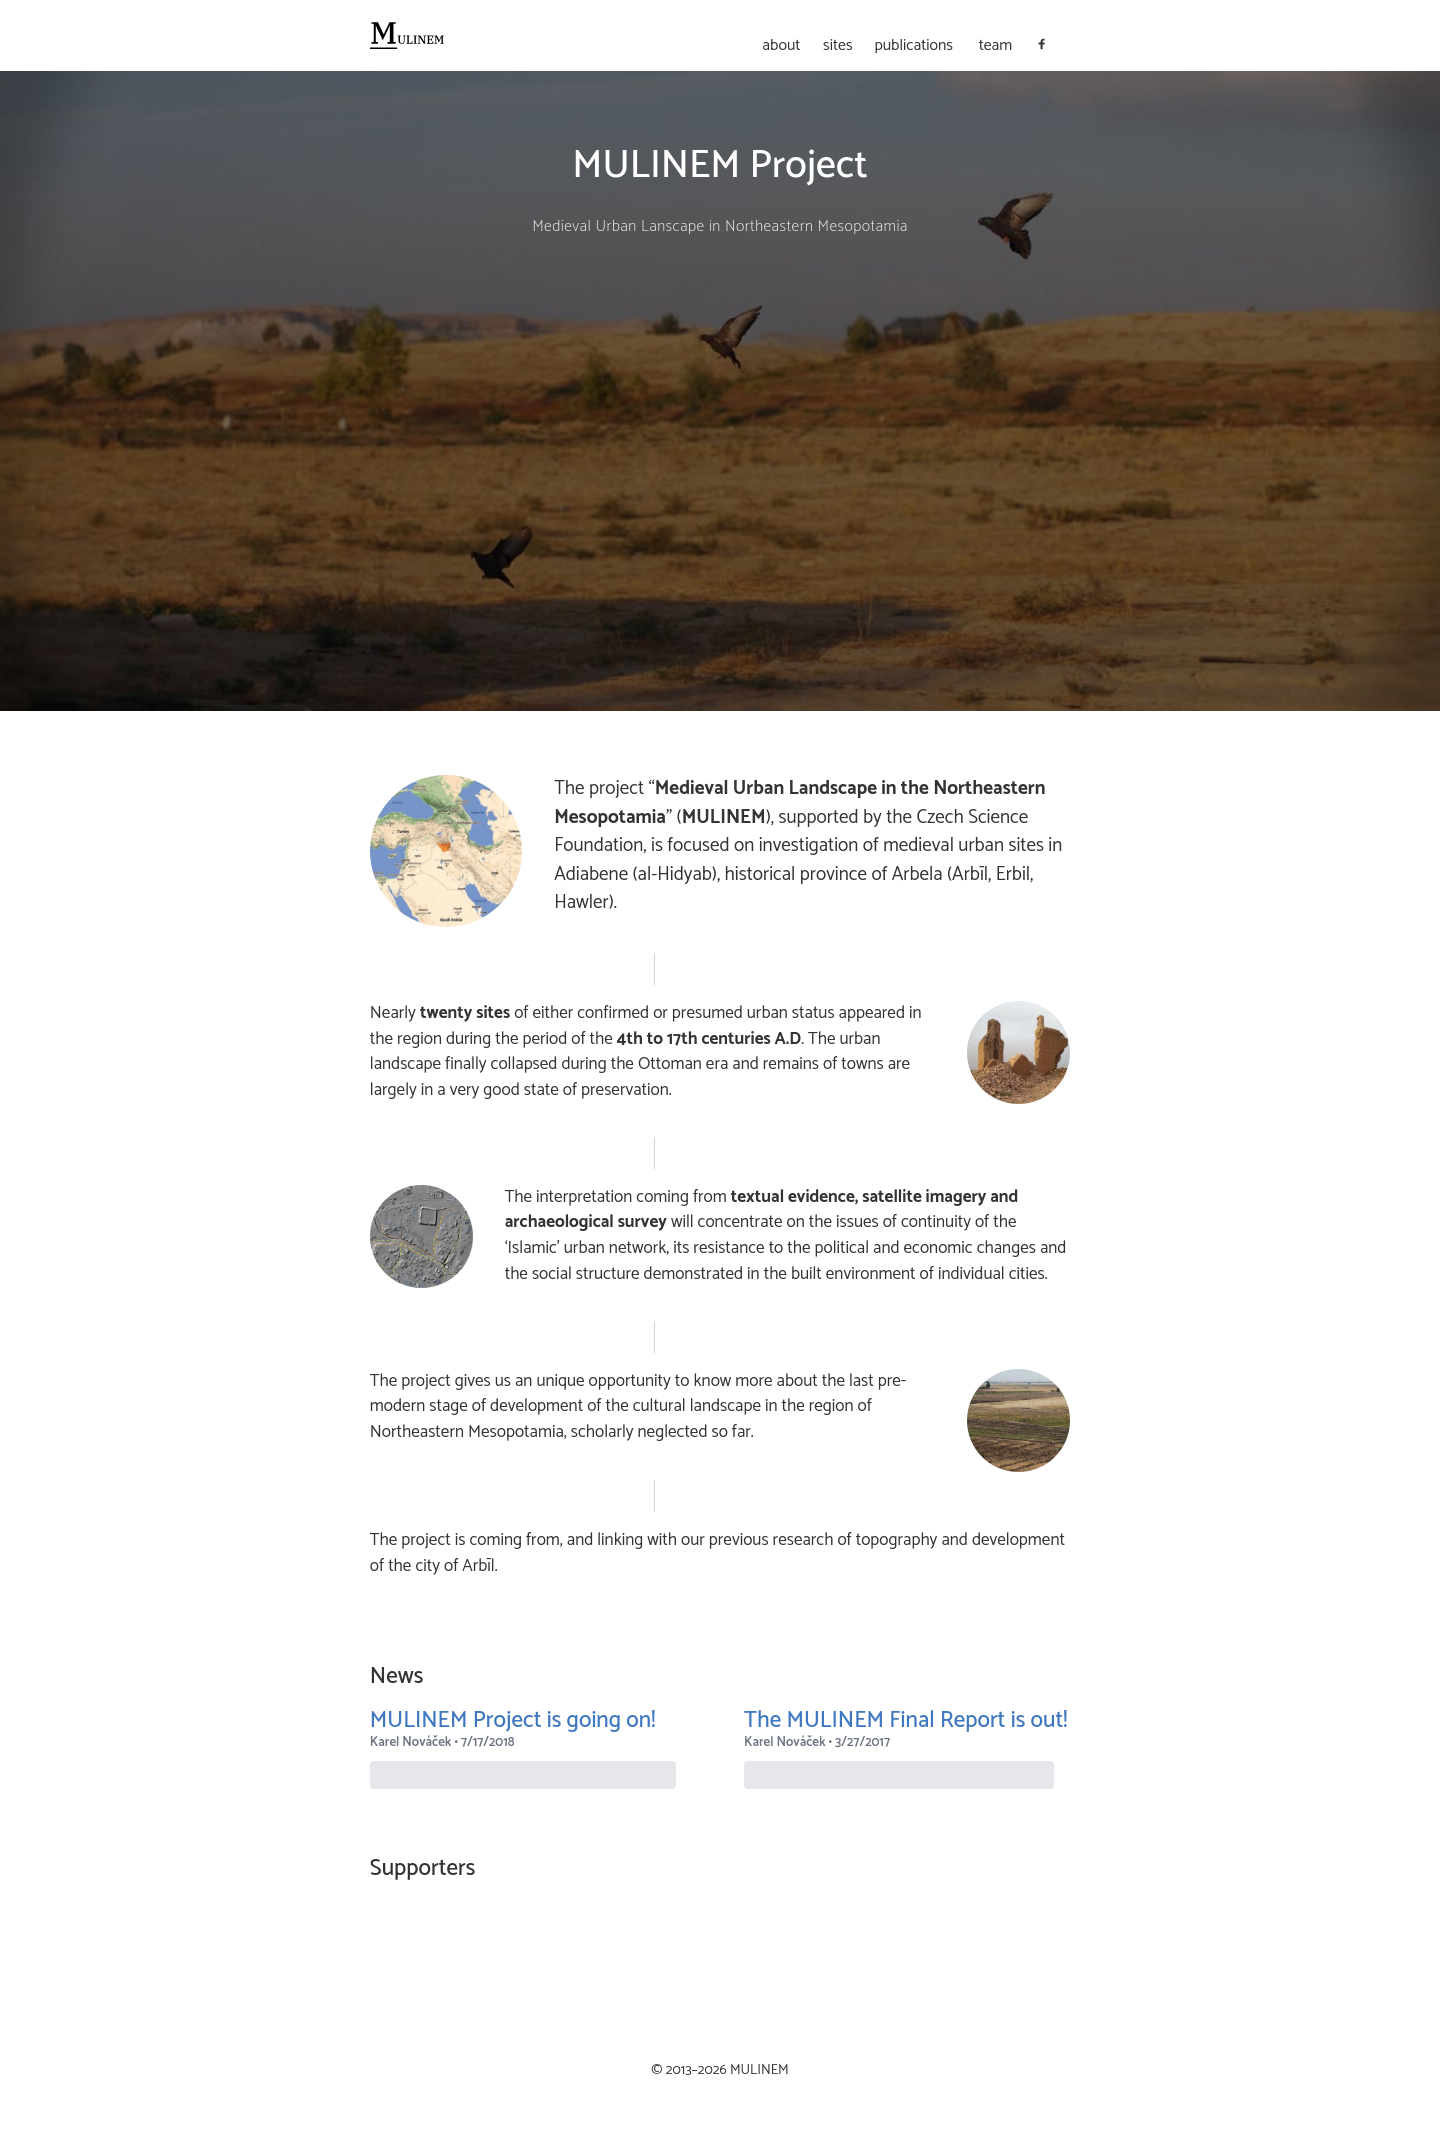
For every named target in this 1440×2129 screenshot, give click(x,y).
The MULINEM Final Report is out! (905, 1720)
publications (913, 47)
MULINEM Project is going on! (512, 1720)
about (781, 47)
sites (838, 47)
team (996, 47)
